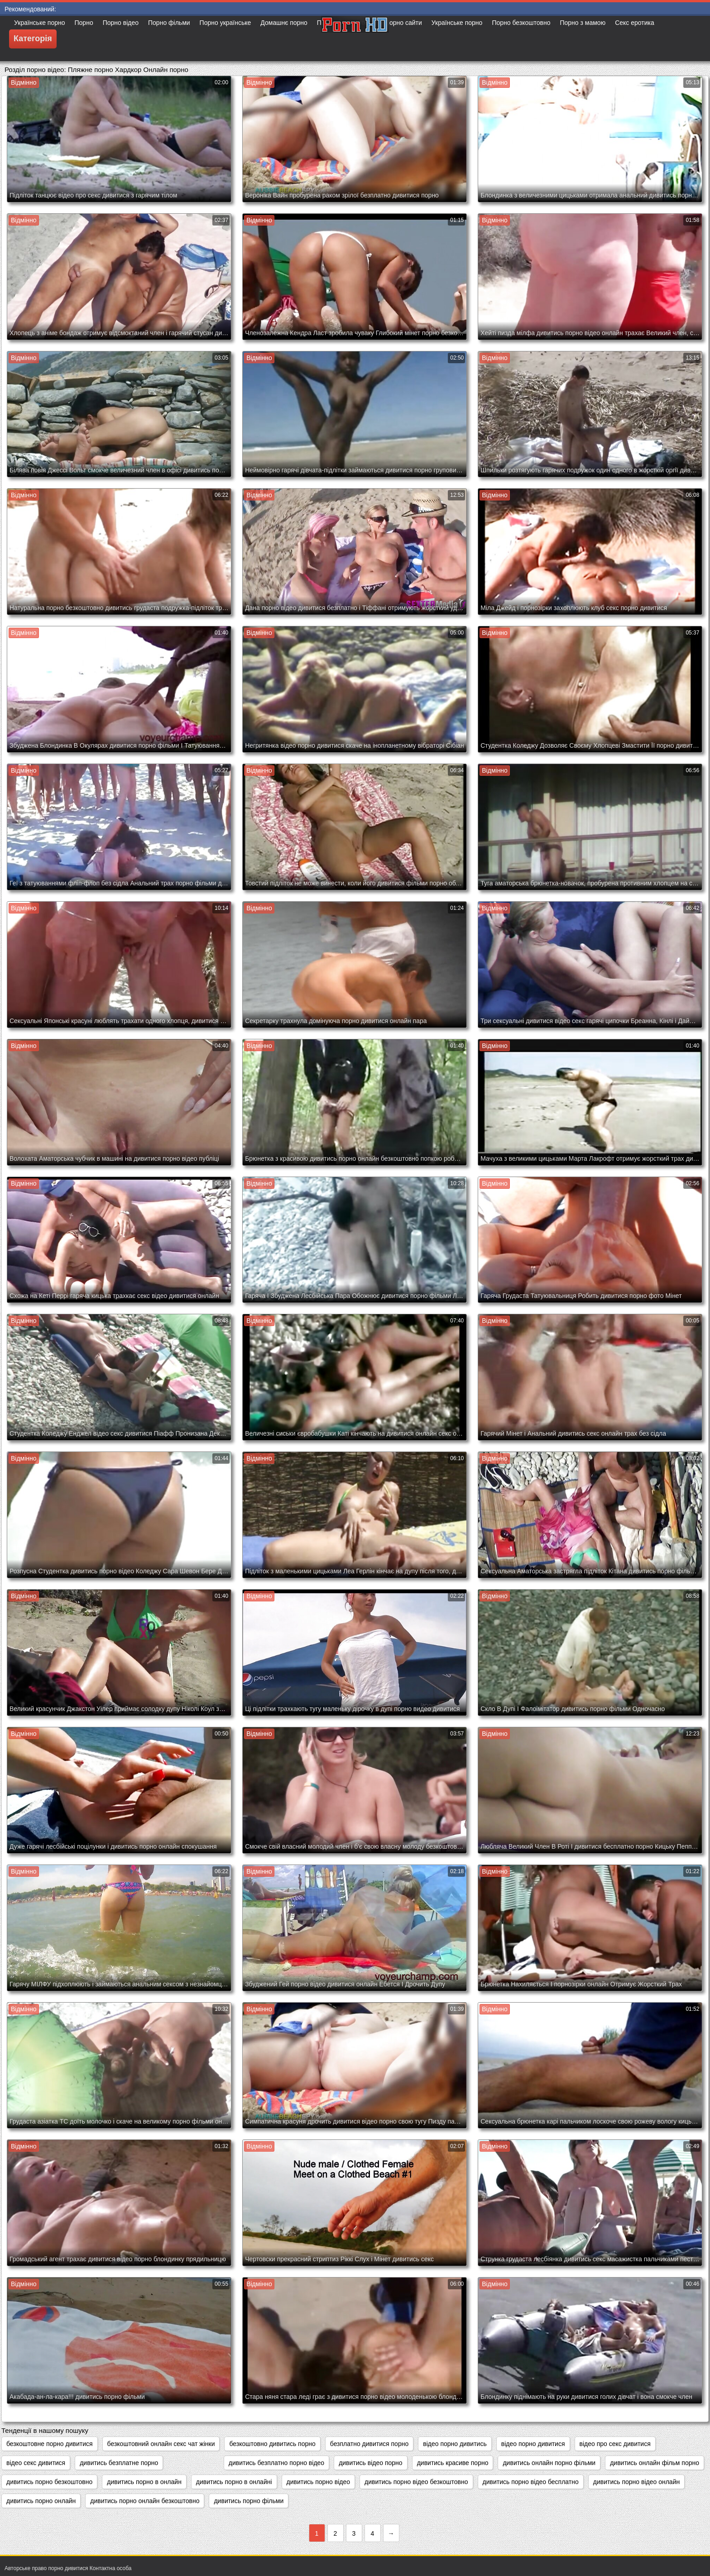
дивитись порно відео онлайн (636, 2481)
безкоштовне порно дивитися (49, 2443)
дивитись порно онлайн (41, 2500)
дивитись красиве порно (453, 2462)
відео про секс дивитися (615, 2443)
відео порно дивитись (455, 2443)
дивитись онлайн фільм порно (654, 2462)
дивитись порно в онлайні (234, 2481)
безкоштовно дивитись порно (272, 2443)
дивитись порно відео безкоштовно (416, 2481)
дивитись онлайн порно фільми (549, 2462)
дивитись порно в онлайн (144, 2481)
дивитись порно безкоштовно (49, 2481)
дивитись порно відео (318, 2481)
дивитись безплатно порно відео (276, 2462)
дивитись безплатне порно (119, 2462)
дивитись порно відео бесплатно (531, 2481)
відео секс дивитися (35, 2462)
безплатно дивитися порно (369, 2443)
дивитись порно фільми (248, 2500)
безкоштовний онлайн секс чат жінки (161, 2443)
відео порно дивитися (533, 2443)
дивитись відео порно (371, 2462)
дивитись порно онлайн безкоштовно (144, 2500)
